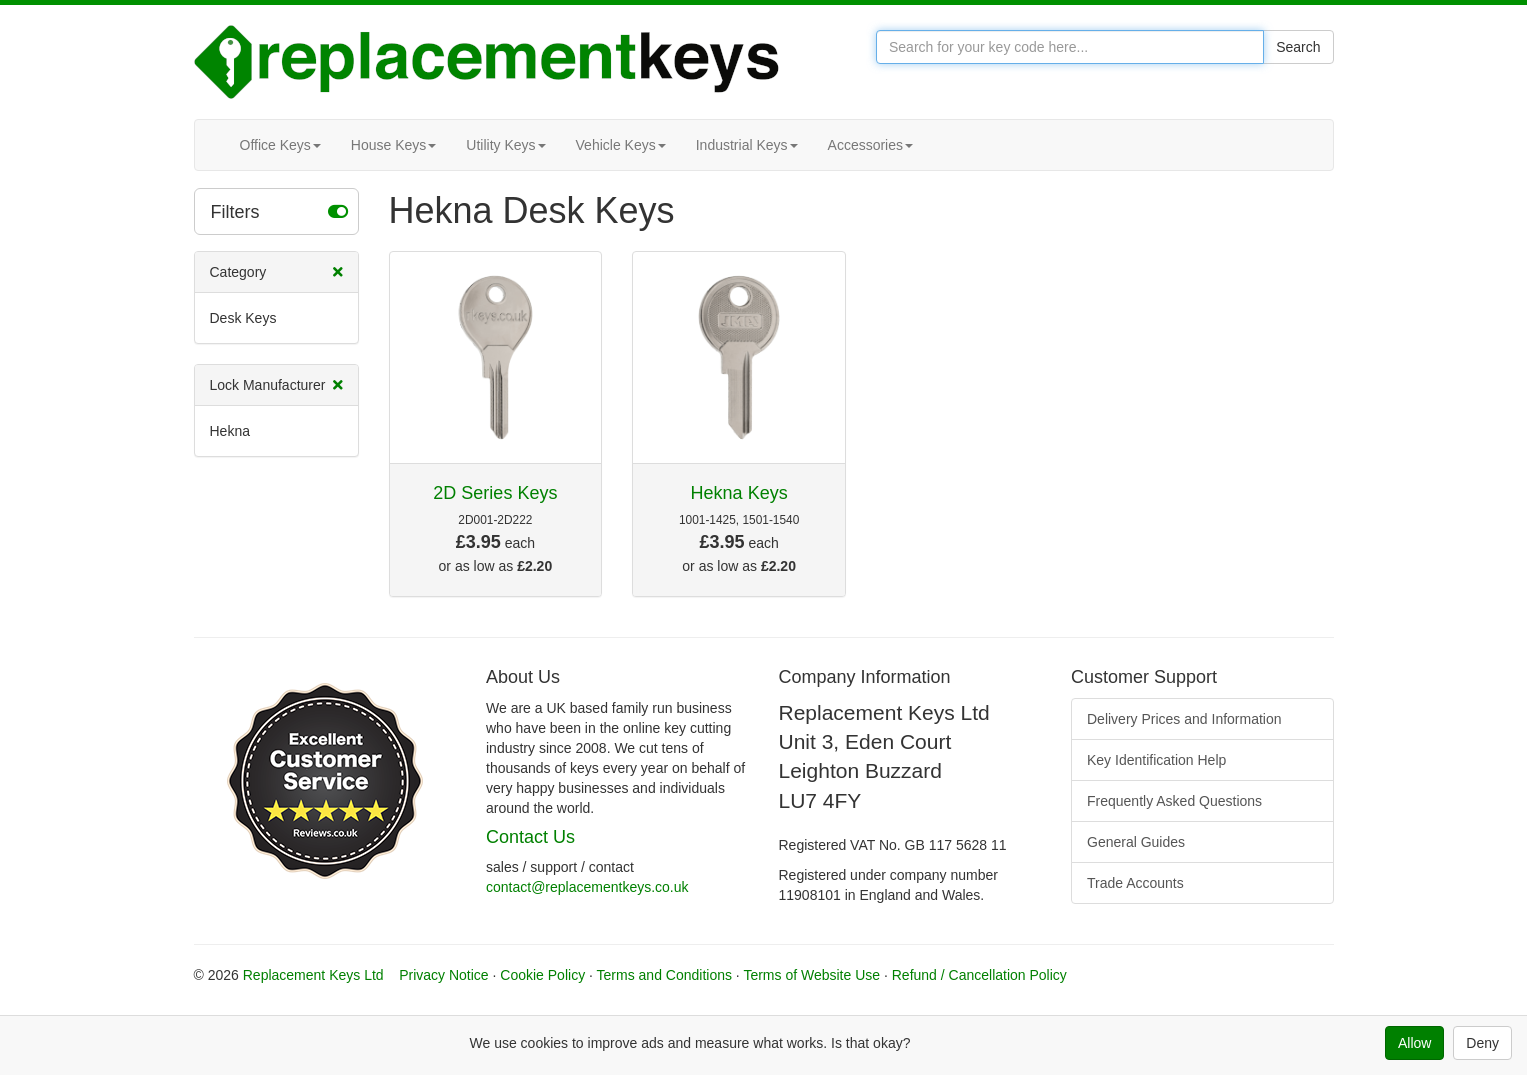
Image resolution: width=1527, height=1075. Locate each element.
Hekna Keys (739, 493)
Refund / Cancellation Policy (979, 975)
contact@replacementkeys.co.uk (587, 887)
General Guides (1136, 842)
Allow (1414, 1043)
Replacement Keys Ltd (313, 975)
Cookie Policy (542, 975)
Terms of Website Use (811, 975)
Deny (1482, 1043)
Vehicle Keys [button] (621, 145)
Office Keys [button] (280, 145)
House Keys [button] (393, 145)
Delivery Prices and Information (1184, 719)
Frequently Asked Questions (1174, 801)
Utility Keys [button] (505, 145)
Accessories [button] (870, 145)
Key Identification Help (1156, 760)
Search (1298, 47)
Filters (279, 211)
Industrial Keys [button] (747, 145)
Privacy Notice (443, 975)
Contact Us (530, 837)
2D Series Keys (495, 493)
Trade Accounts (1135, 883)
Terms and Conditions (664, 975)
